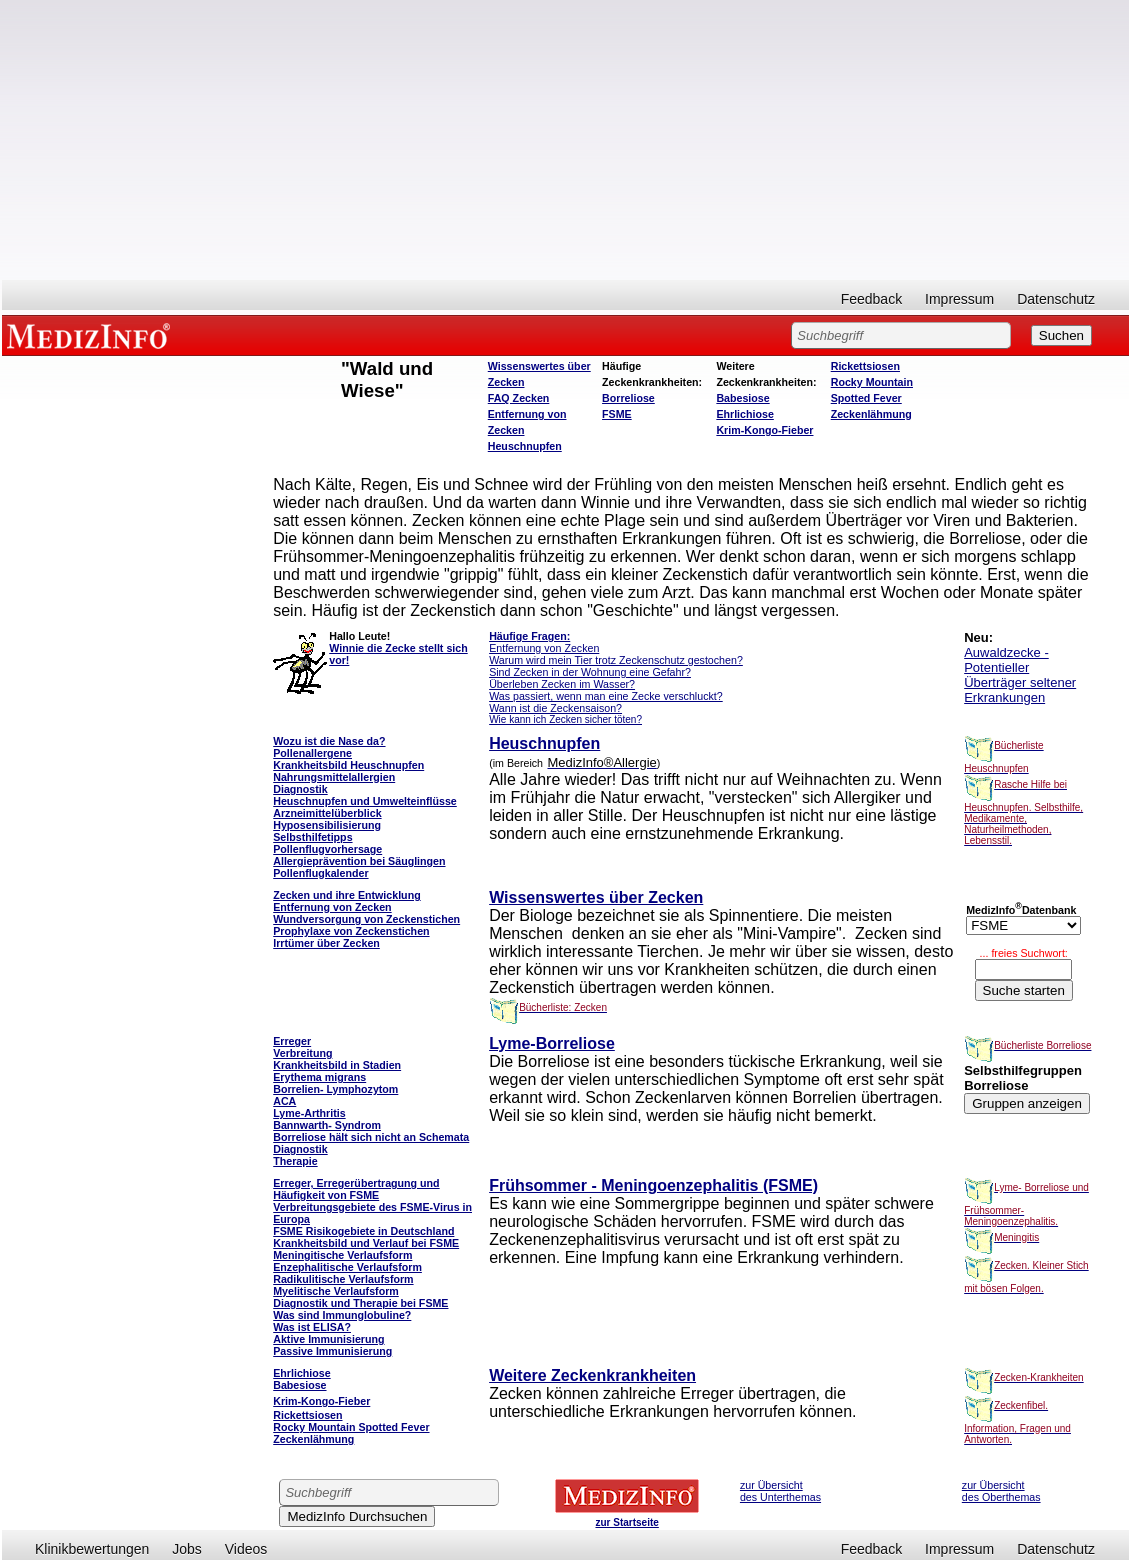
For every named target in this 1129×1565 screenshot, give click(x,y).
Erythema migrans (319, 1077)
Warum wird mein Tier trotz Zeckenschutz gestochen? (616, 660)
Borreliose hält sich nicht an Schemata (371, 1137)
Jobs (187, 1549)
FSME (617, 414)
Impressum (959, 299)
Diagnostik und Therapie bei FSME (360, 1303)
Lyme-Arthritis (309, 1113)
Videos (246, 1549)
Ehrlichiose (744, 414)
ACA (284, 1101)
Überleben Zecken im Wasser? (562, 684)
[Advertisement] (565, 140)
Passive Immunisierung (332, 1351)
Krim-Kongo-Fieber (764, 430)
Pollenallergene (312, 753)
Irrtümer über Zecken (326, 943)
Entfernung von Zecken (544, 648)
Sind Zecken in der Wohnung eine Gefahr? (590, 672)
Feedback (871, 299)
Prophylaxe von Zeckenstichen (351, 931)
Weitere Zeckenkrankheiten (592, 1375)
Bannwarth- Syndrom (327, 1125)
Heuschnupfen (525, 446)
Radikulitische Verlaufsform (343, 1279)
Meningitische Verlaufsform (342, 1255)
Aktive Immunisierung (328, 1339)
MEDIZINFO (92, 335)
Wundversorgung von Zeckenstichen (366, 919)
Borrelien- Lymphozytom (335, 1089)
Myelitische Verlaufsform (336, 1291)
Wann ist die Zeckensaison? (555, 708)
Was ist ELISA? (312, 1327)
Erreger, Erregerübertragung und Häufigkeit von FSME (356, 1189)
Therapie (295, 1161)
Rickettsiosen (865, 366)
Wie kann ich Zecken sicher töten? (565, 719)
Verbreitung (302, 1053)
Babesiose (742, 398)
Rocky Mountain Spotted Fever (351, 1427)
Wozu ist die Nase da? (329, 741)
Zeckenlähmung (871, 414)
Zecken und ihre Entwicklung (346, 895)
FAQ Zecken (519, 398)
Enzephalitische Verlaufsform (347, 1267)
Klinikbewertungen (92, 1549)
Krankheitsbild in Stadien (337, 1065)
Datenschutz (1056, 299)
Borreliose (628, 398)
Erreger (292, 1041)
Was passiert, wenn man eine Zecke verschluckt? (606, 696)
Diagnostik (300, 1149)
